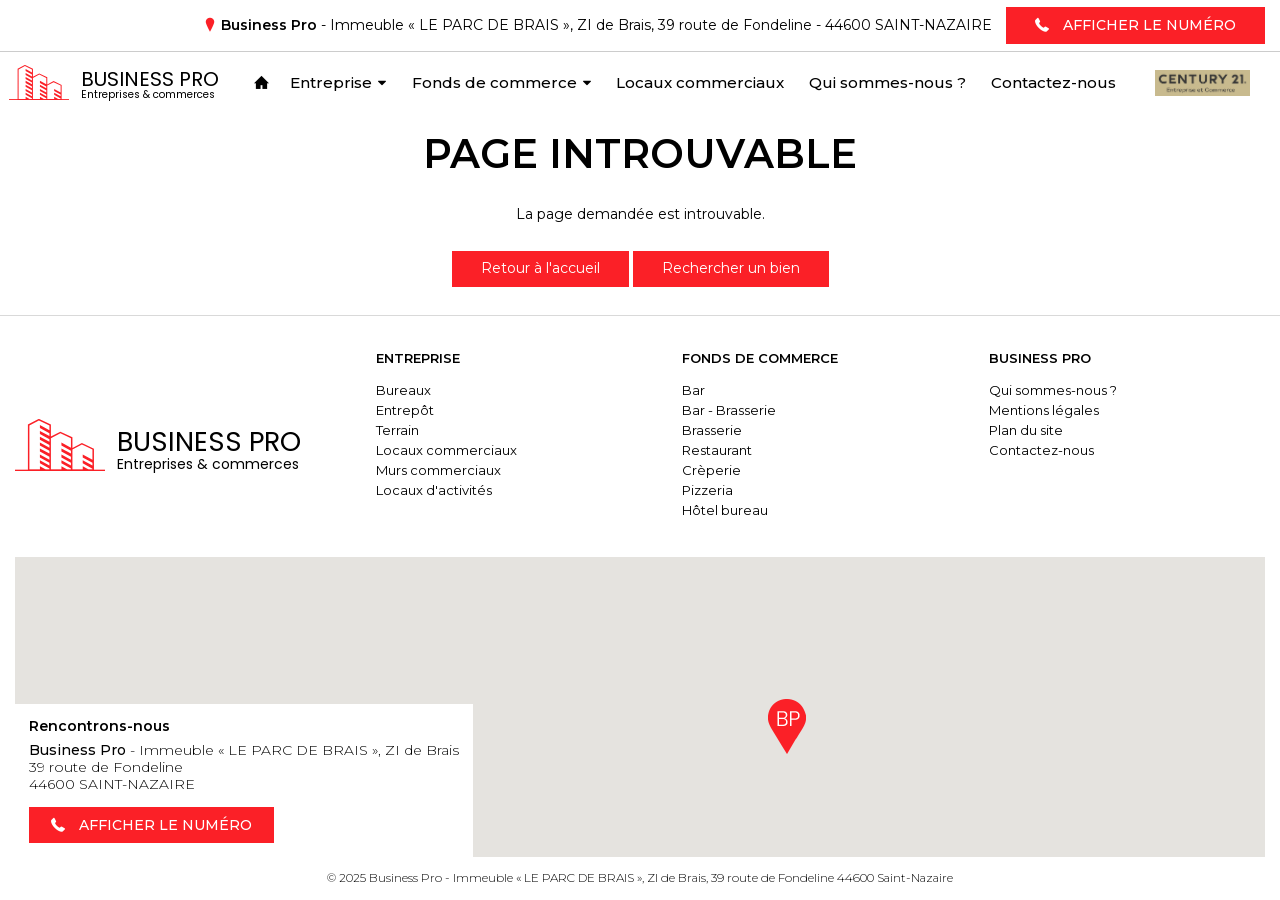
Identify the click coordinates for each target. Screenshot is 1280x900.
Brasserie (712, 430)
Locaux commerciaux (446, 450)
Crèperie (711, 470)
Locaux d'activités (434, 490)
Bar (693, 390)
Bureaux (403, 390)
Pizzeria (707, 490)
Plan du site (1026, 430)
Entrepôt (405, 410)
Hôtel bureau (725, 510)
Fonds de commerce (760, 358)
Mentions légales (1044, 410)
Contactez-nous (1041, 450)
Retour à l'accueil (540, 268)
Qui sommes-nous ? (1053, 390)
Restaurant (717, 450)
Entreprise (418, 358)
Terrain (397, 430)
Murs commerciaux (438, 470)
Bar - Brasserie (729, 410)
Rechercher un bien (731, 268)
